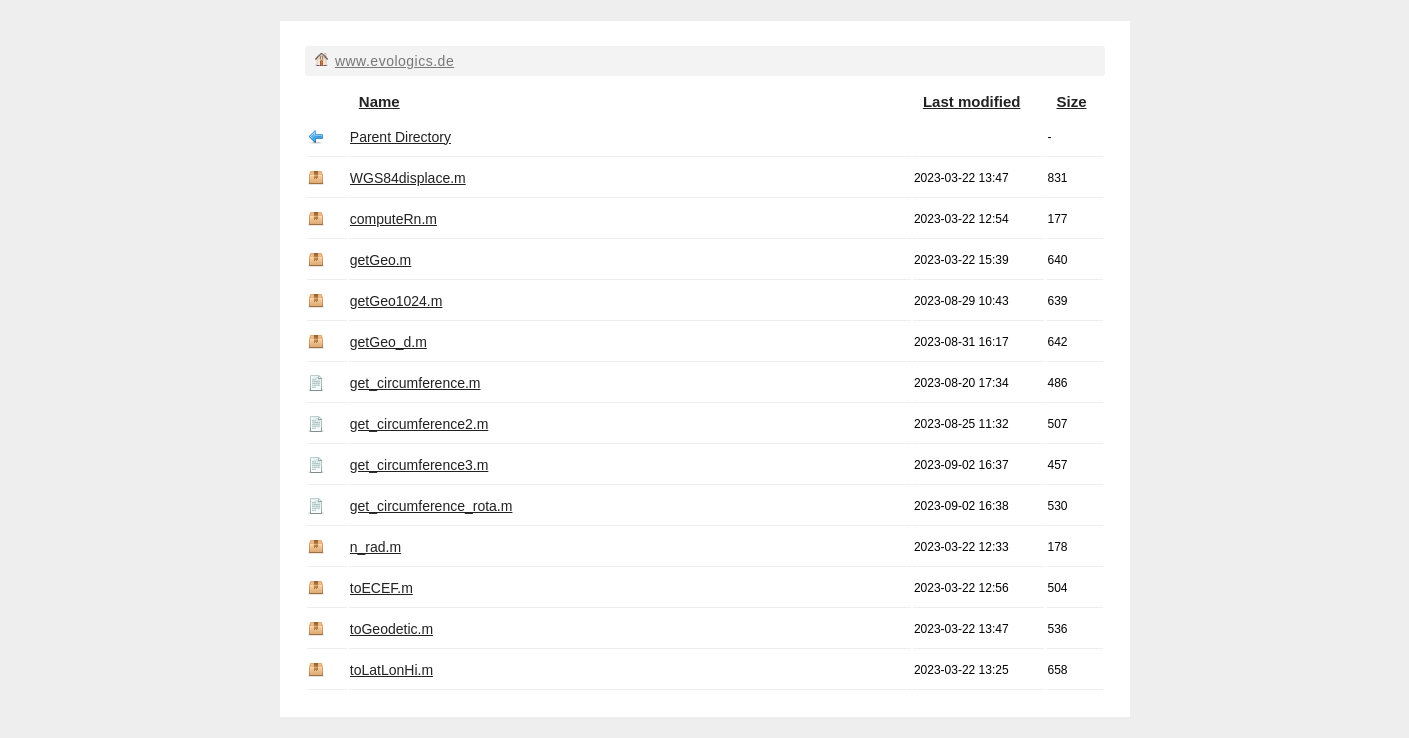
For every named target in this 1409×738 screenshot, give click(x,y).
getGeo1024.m (396, 301)
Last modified (972, 101)
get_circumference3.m (419, 465)
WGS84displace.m (408, 178)
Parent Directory (400, 137)
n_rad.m (375, 547)
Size (1071, 101)
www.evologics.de (394, 61)
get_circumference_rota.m (431, 506)
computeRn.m (393, 219)
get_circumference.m (415, 383)
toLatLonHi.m (391, 670)
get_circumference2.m (419, 424)
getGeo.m (380, 260)
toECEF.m (381, 588)
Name (379, 101)
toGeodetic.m (391, 629)
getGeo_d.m (388, 342)
